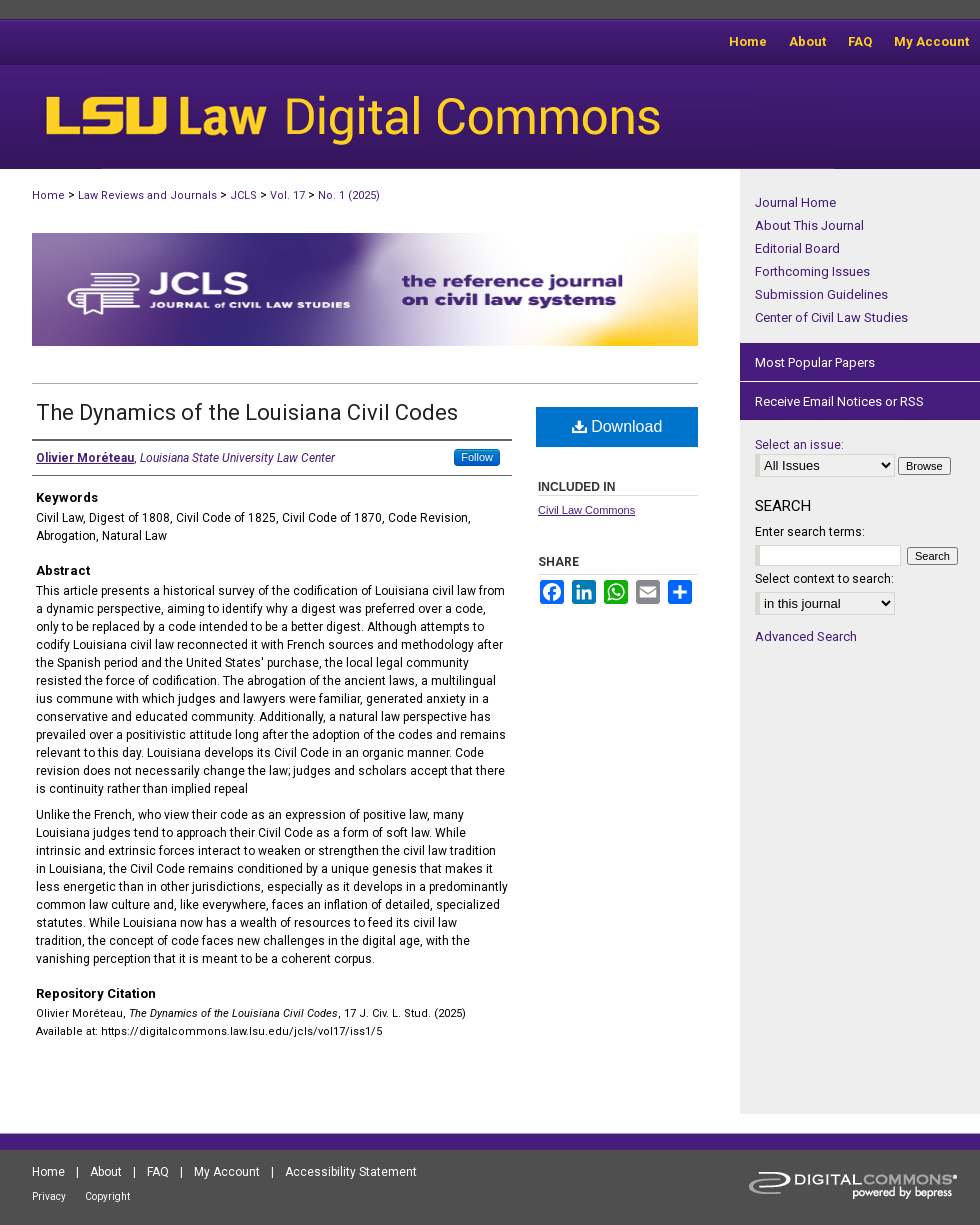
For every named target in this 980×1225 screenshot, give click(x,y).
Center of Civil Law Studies (831, 317)
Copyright (107, 1196)
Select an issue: (799, 445)
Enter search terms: (810, 532)
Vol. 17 (287, 195)
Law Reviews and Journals (147, 195)
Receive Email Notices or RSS (839, 401)
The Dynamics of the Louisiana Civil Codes (247, 412)
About (106, 1172)
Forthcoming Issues (812, 271)
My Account (227, 1172)
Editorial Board (797, 248)
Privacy (49, 1196)
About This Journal (809, 225)
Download (617, 426)
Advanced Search (806, 636)
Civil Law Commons (586, 510)
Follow (477, 457)
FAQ (158, 1172)
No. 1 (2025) (349, 195)
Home (48, 195)
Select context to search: (824, 579)
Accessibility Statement (351, 1172)
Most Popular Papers (815, 362)
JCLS (243, 195)
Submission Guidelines (821, 294)
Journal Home (795, 202)
